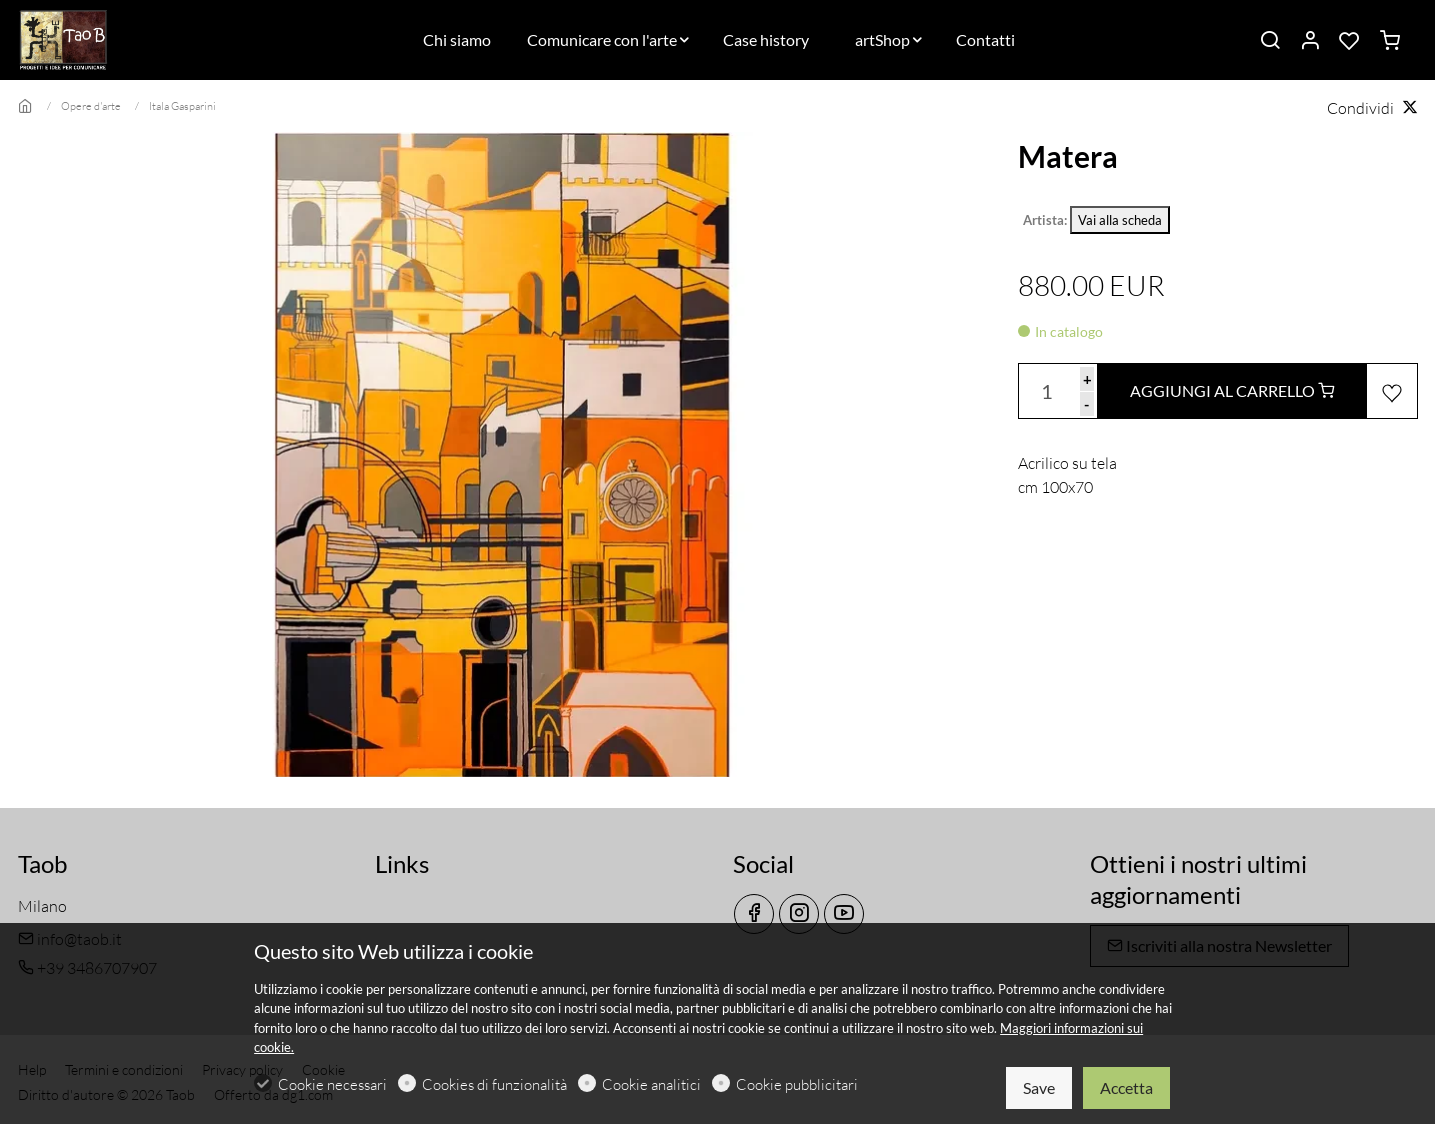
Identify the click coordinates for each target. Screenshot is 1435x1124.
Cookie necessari (332, 1084)
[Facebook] (754, 914)
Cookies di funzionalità (494, 1084)
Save (1039, 1087)
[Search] (1270, 41)
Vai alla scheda (1120, 220)
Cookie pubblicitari (797, 1084)
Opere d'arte (91, 106)
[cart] (1390, 41)
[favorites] (1350, 41)
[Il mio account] (1310, 41)
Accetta (1126, 1087)
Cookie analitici (651, 1084)
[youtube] (844, 914)
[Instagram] (799, 914)
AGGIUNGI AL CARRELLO (1232, 390)
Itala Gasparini (182, 106)
